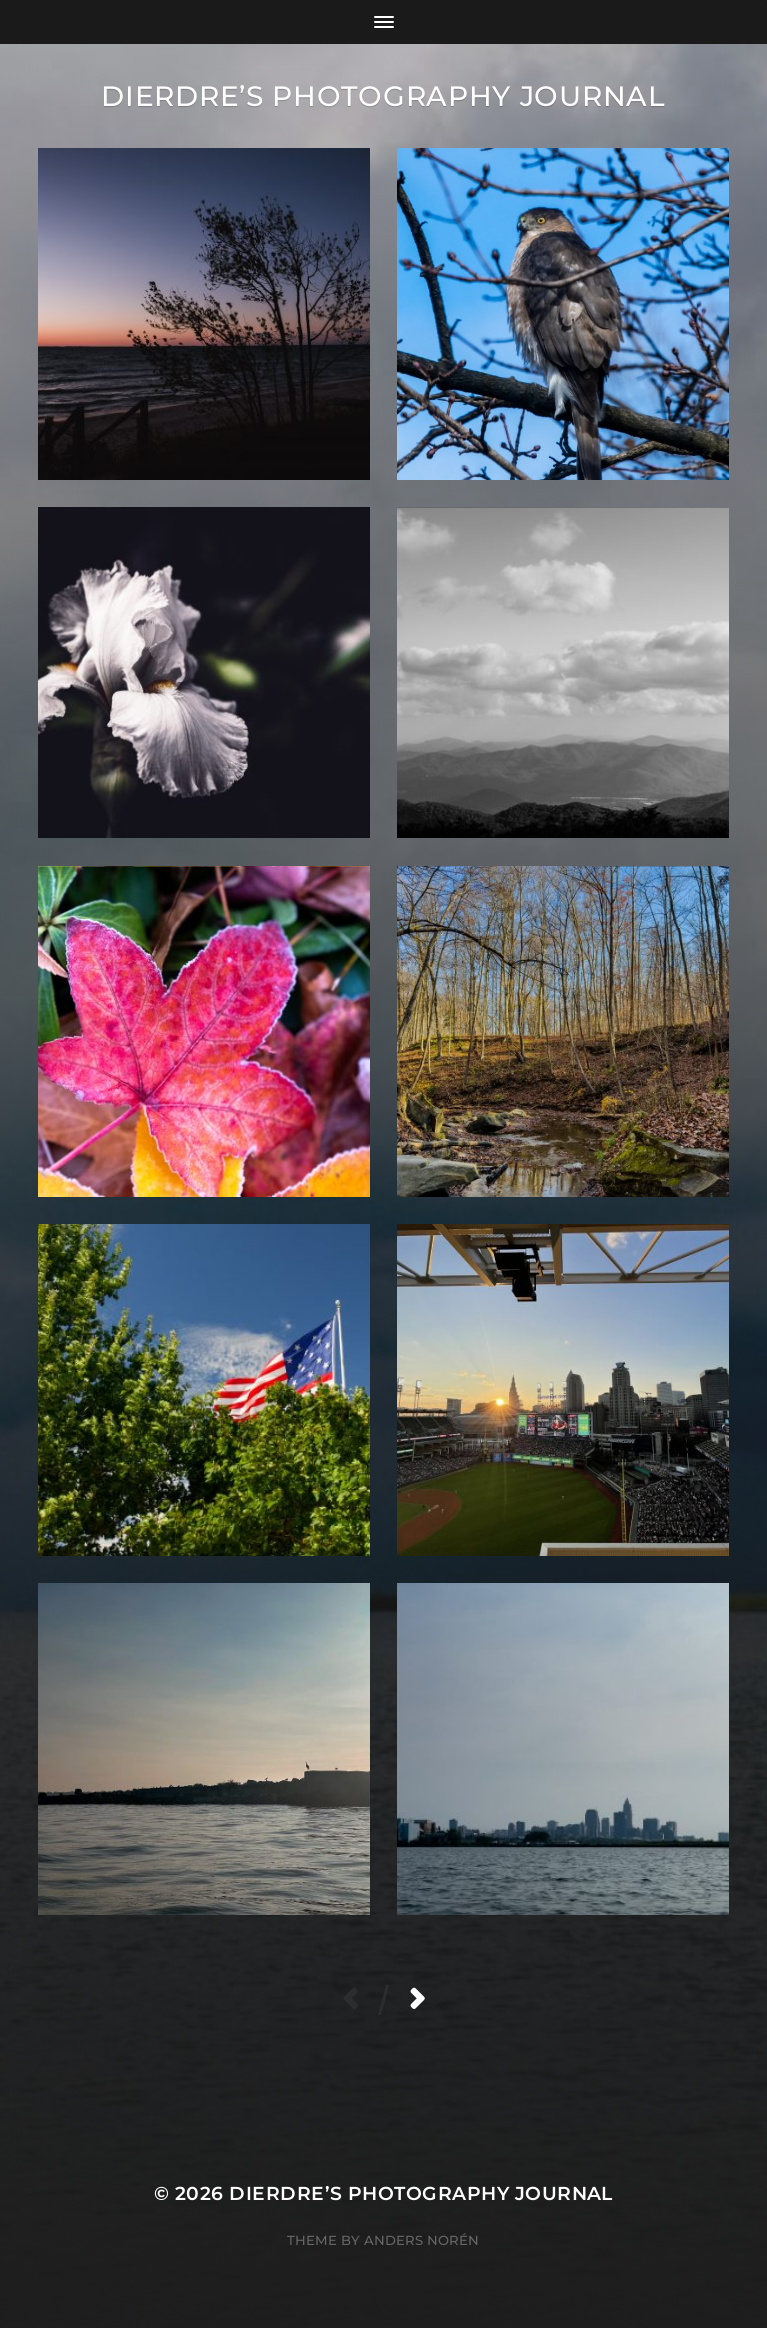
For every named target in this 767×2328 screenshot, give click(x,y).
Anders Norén (421, 2240)
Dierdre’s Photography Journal (383, 96)
